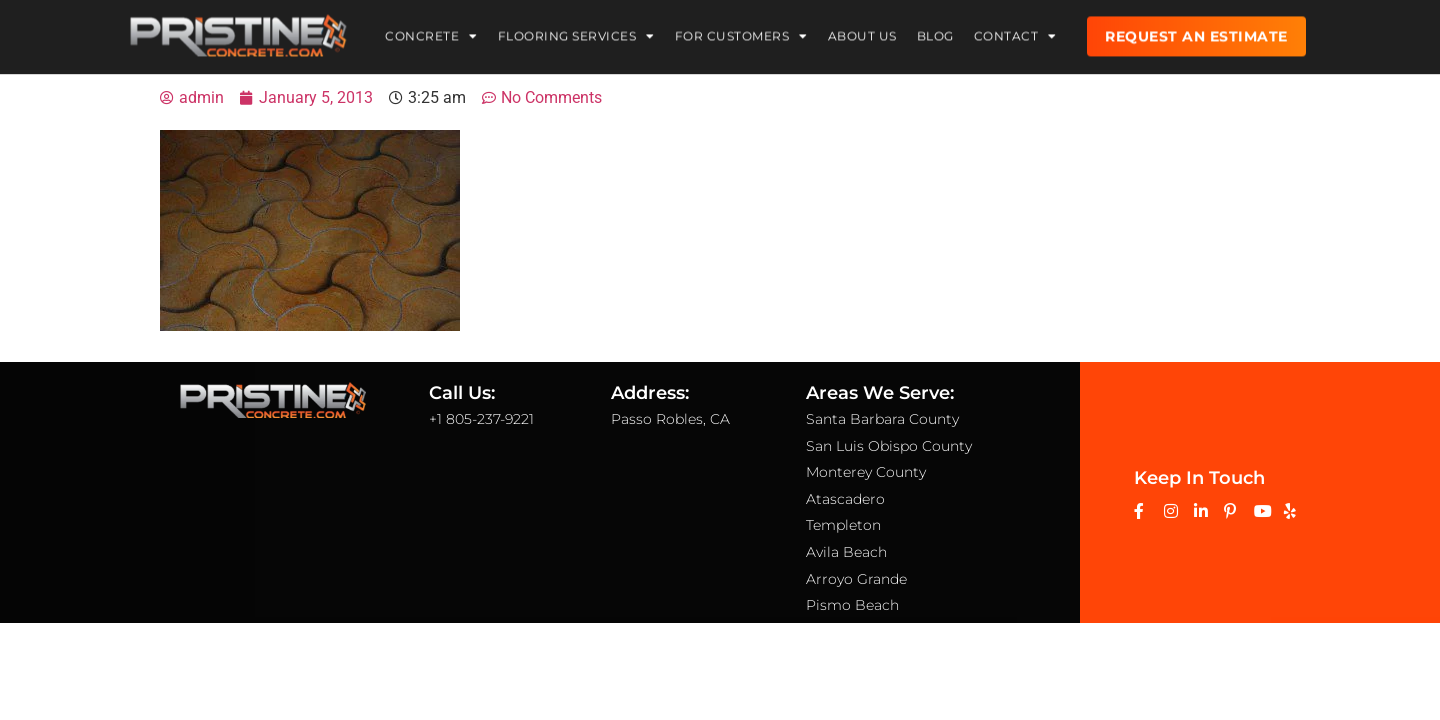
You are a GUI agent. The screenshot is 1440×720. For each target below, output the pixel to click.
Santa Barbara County (882, 419)
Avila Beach (846, 552)
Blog (935, 32)
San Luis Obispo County (889, 446)
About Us (862, 32)
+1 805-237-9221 (481, 419)
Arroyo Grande (856, 579)
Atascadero (845, 499)
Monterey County (866, 472)
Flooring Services (576, 33)
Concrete (431, 33)
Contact (1015, 33)
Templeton (843, 525)
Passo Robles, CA (670, 419)
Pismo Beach (852, 605)
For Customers (741, 33)
